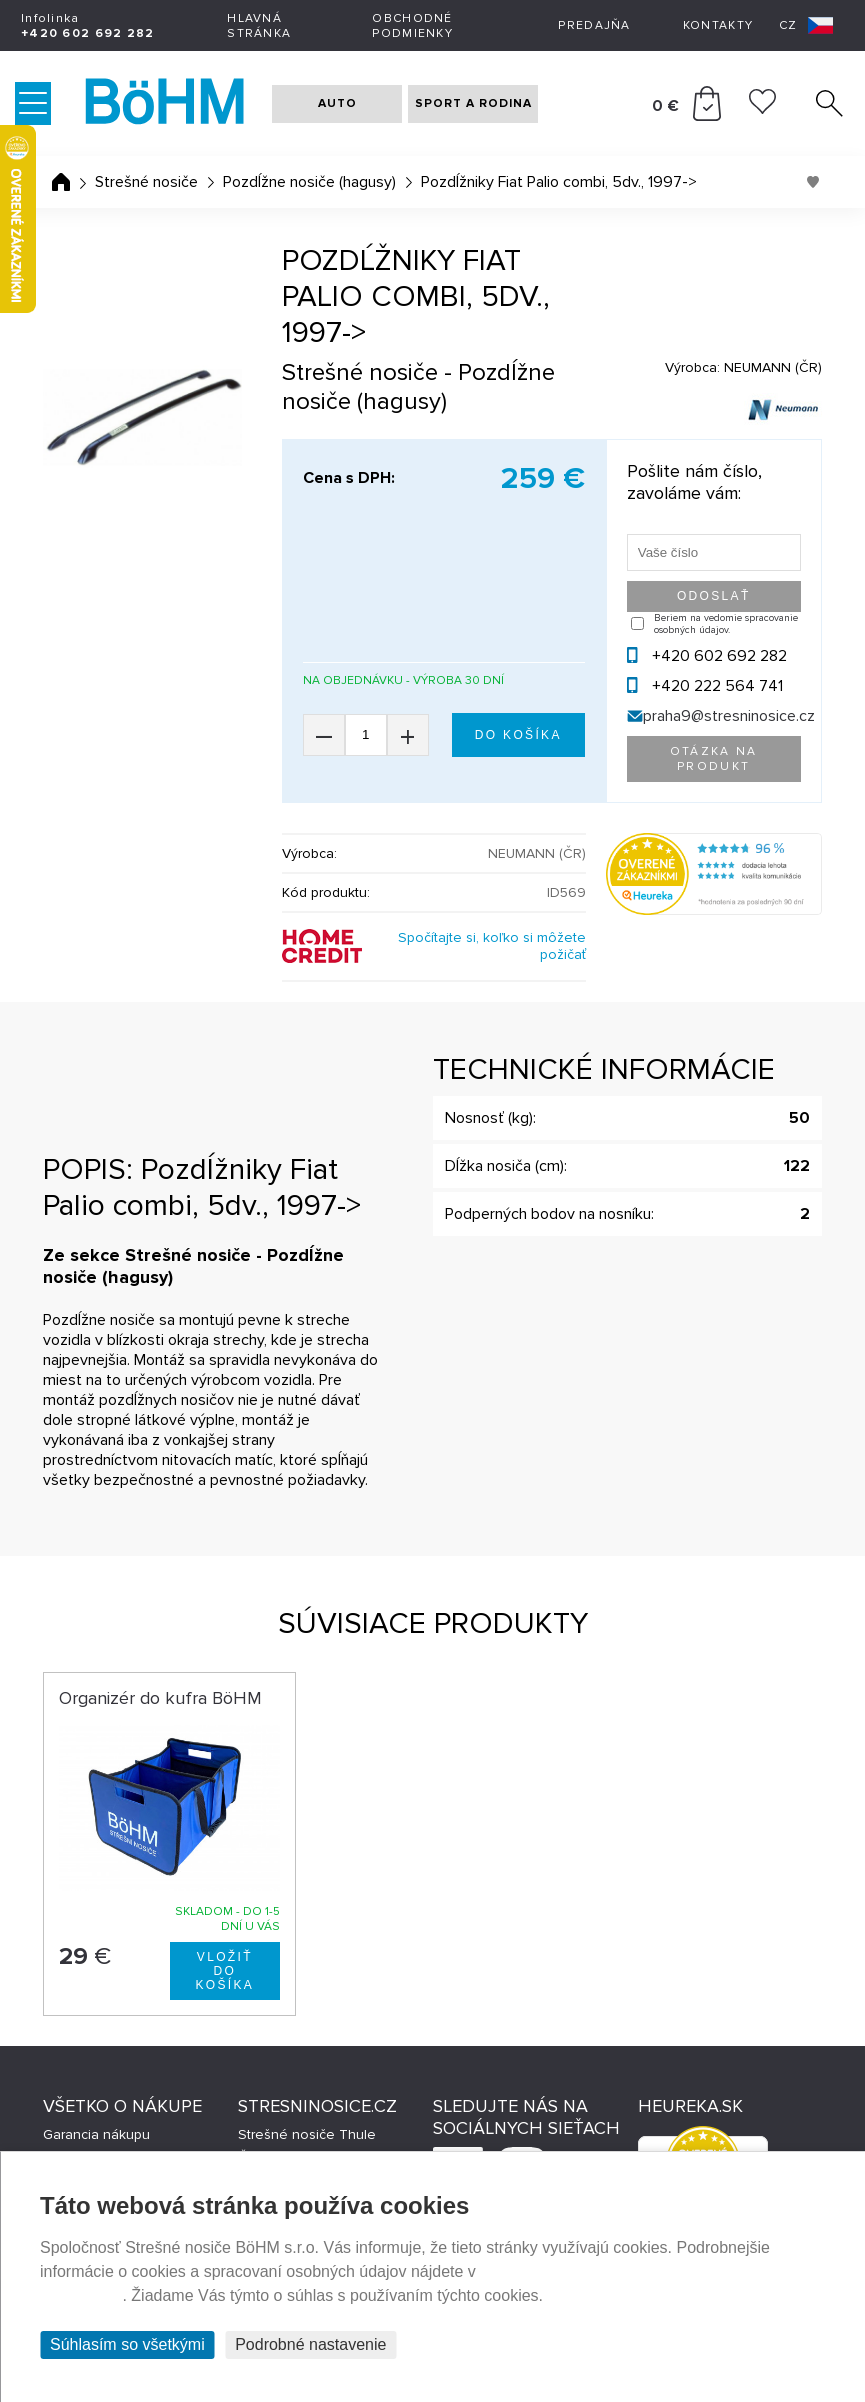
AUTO (337, 103)
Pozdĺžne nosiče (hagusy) (309, 182)
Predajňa (594, 25)
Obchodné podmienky (412, 26)
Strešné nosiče (146, 182)
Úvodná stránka (61, 182)
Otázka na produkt (714, 759)
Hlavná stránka (259, 26)
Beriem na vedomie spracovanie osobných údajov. (726, 624)
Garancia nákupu (96, 2134)
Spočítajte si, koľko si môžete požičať (492, 946)
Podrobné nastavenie (310, 2344)
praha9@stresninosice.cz (729, 716)
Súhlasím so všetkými (127, 2344)
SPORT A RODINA (473, 103)
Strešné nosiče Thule (307, 2134)
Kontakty (718, 25)
